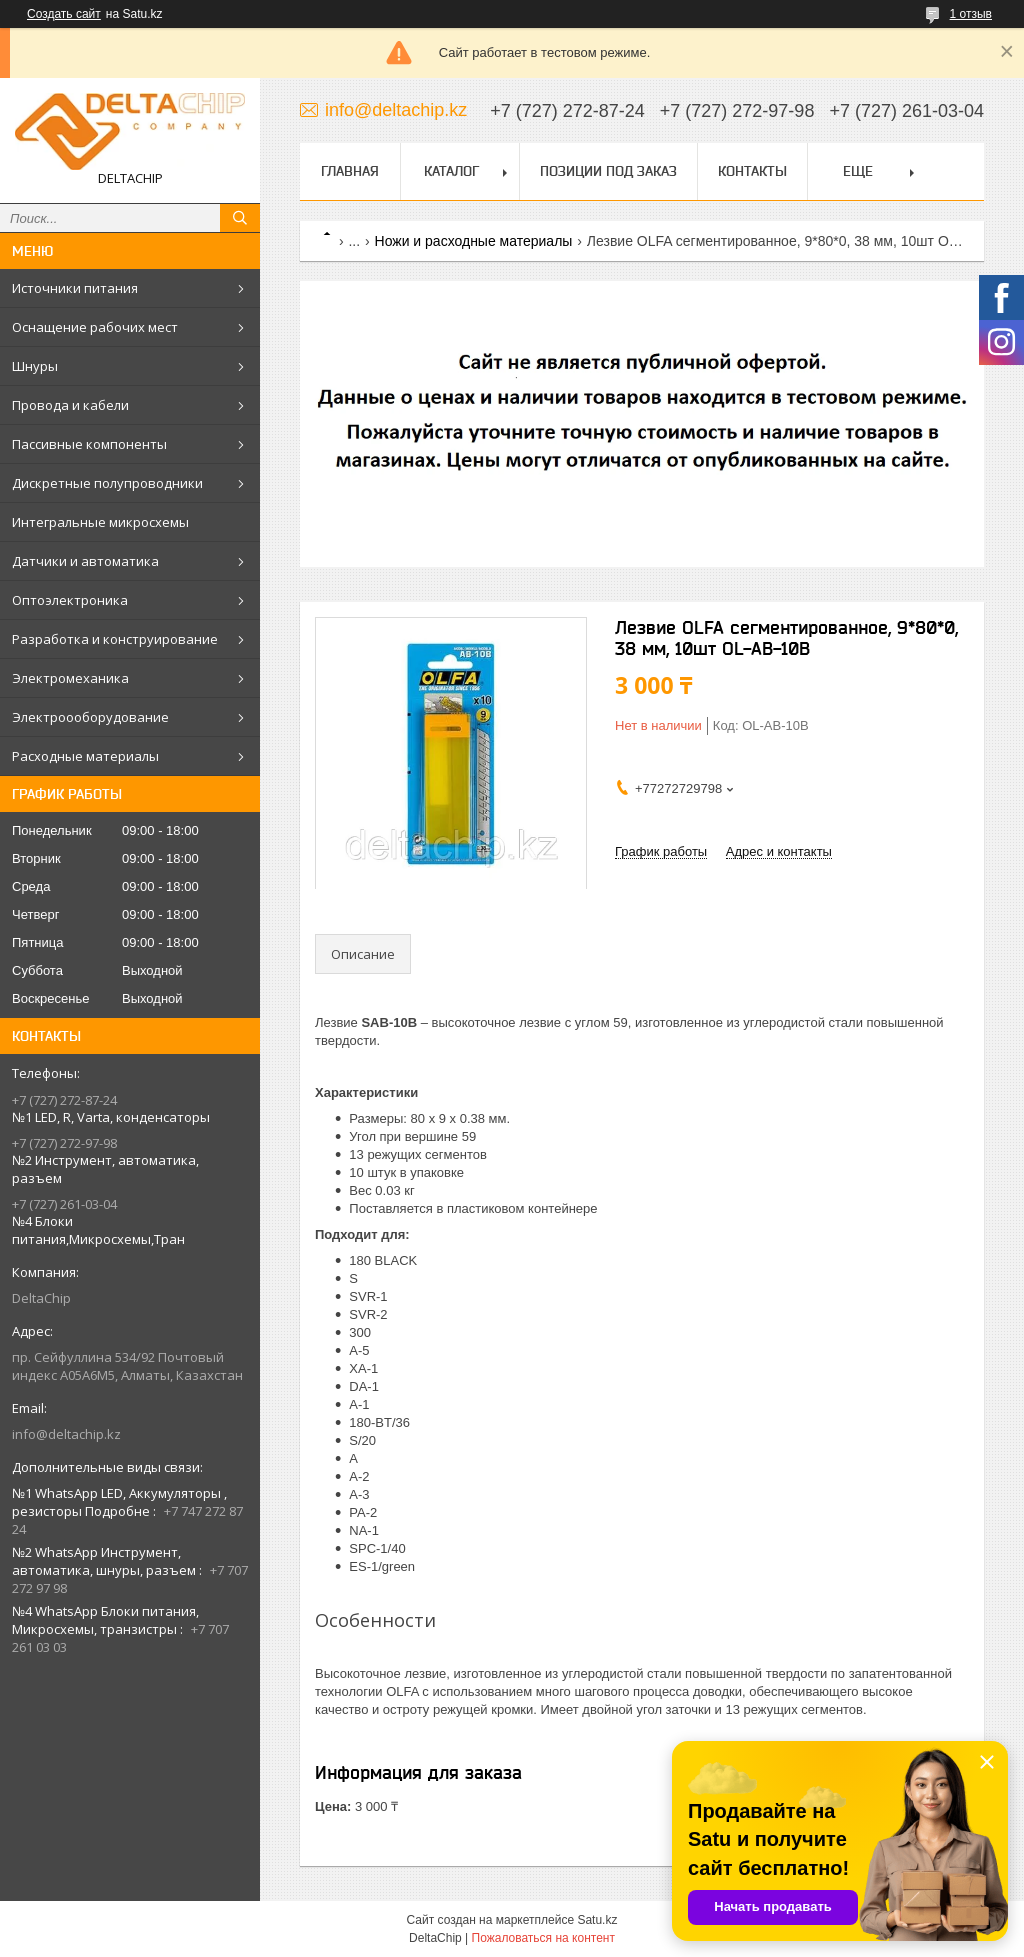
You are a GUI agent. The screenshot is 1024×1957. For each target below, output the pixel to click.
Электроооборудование (90, 717)
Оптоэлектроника (70, 600)
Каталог (451, 171)
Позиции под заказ (608, 171)
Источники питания (75, 288)
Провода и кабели (70, 405)
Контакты (752, 171)
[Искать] (240, 218)
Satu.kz (597, 1920)
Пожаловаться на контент (543, 1938)
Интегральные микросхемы (100, 522)
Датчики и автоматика (85, 561)
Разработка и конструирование (115, 639)
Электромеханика (70, 678)
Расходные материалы (85, 756)
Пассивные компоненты (89, 444)
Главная (350, 171)
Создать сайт (64, 14)
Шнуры (35, 366)
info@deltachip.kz (66, 1434)
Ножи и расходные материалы (474, 241)
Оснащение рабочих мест (95, 327)
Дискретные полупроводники (107, 483)
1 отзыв (971, 14)
